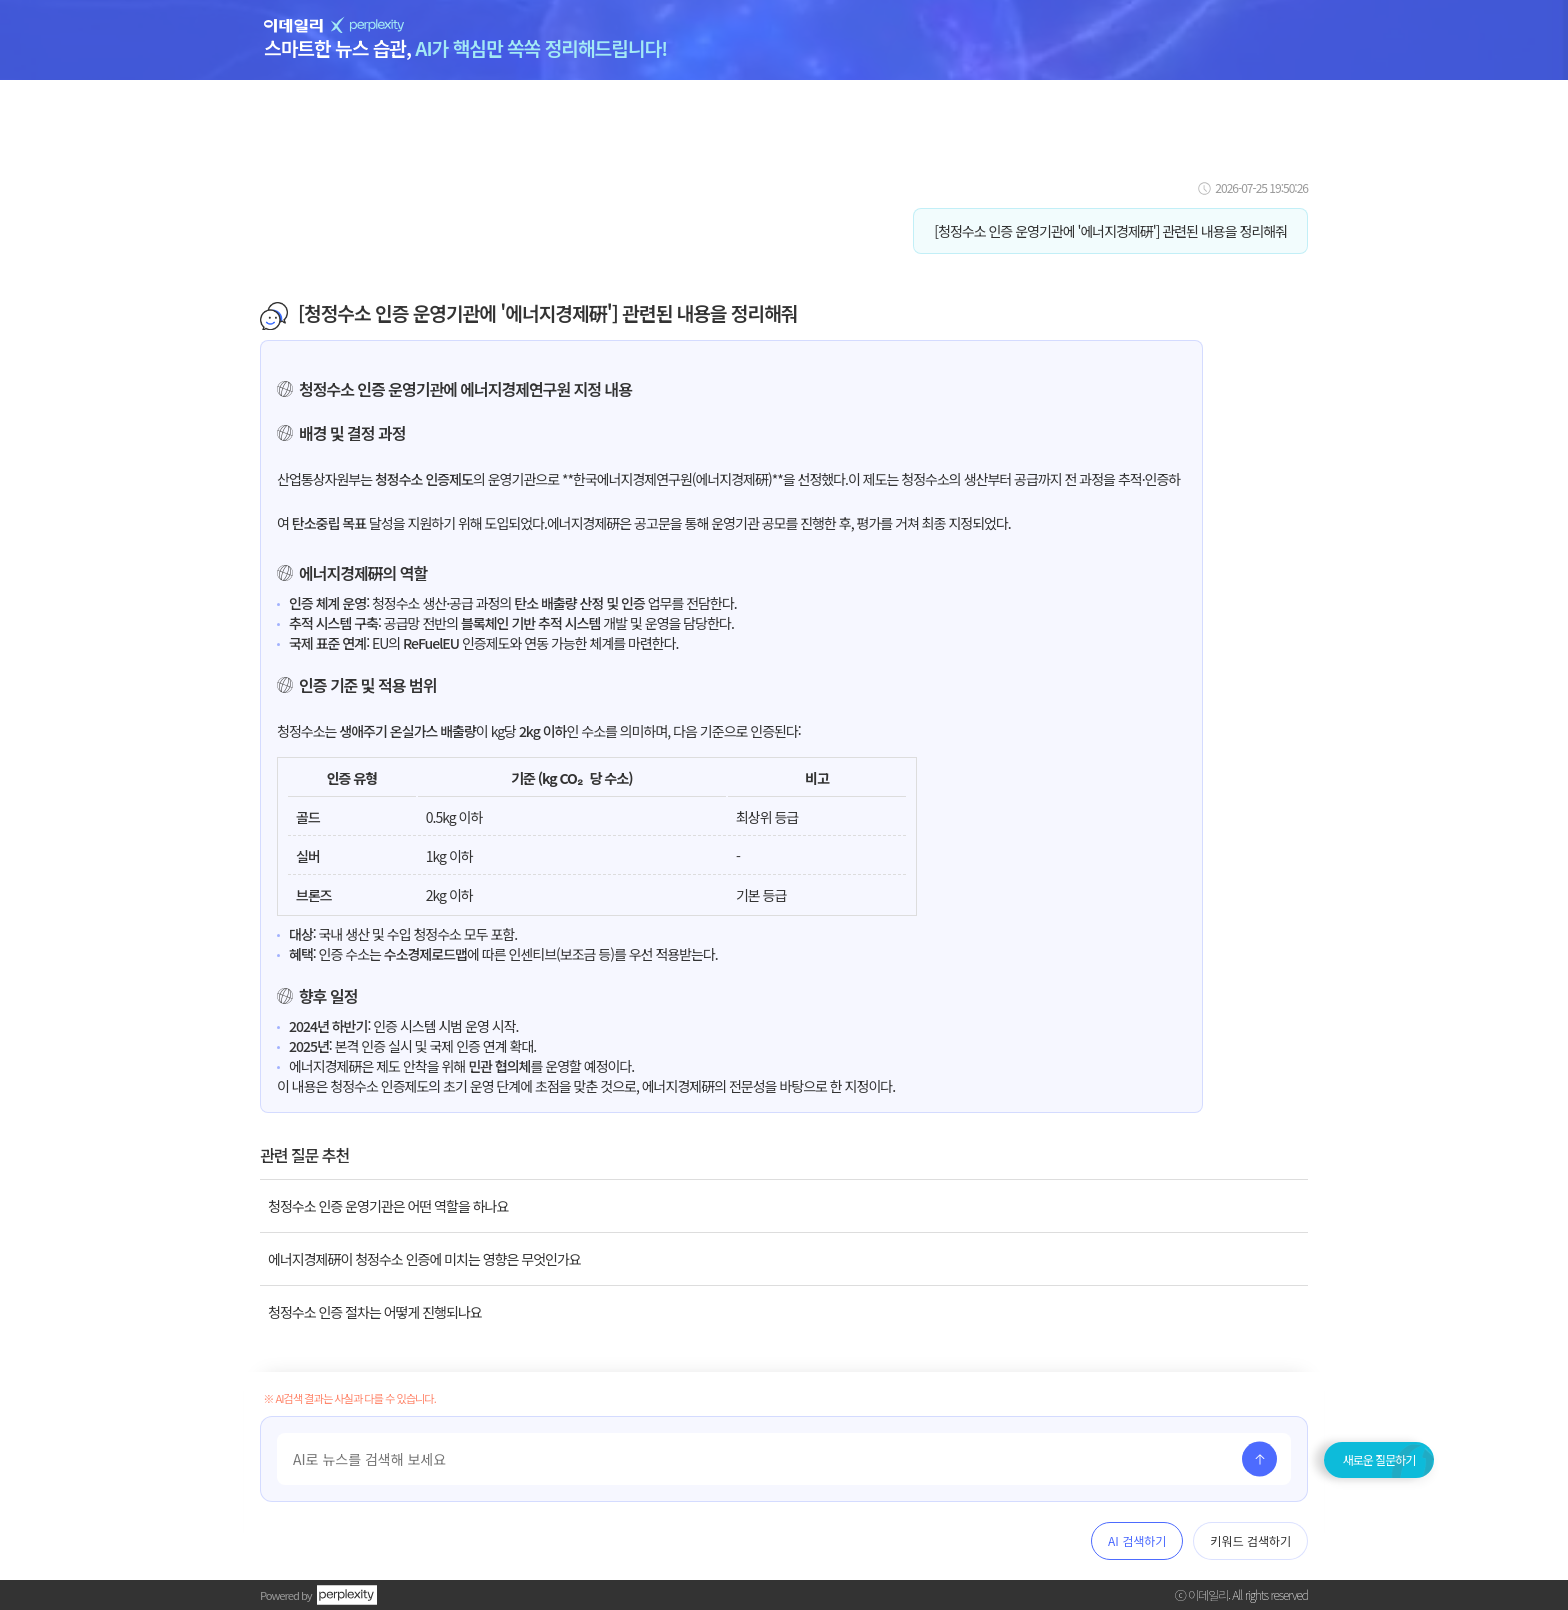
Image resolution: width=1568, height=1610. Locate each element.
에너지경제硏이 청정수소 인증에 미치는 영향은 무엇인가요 (424, 1259)
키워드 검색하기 (1250, 1540)
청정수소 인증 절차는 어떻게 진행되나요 (375, 1312)
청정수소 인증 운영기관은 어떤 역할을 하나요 (388, 1206)
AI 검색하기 (1137, 1540)
